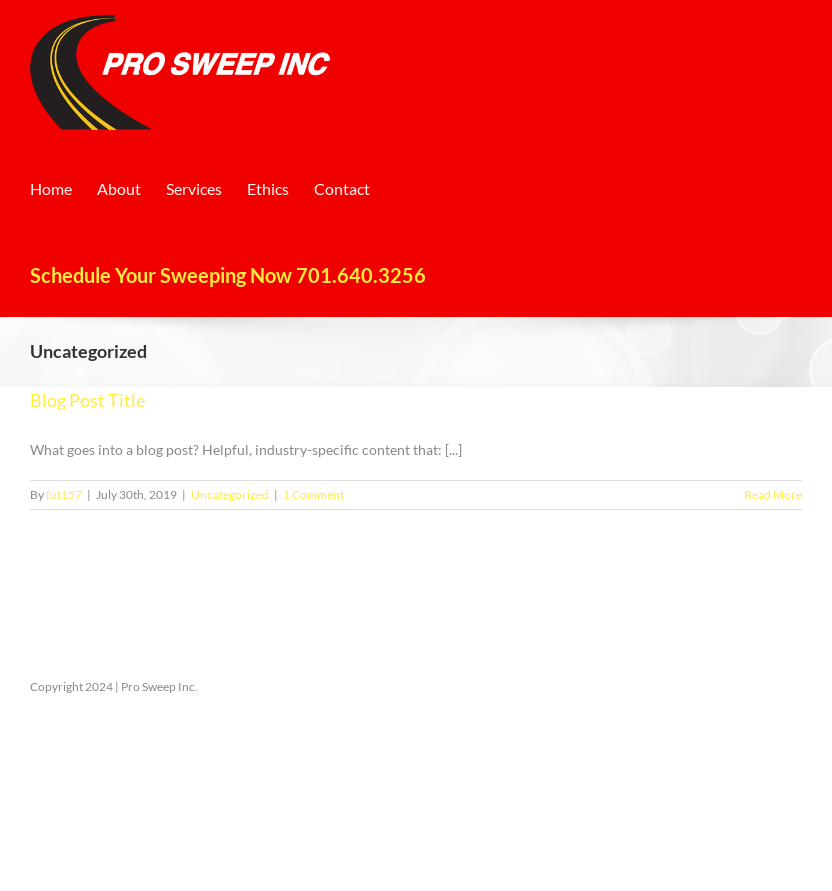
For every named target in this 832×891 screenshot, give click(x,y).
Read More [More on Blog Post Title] (773, 494)
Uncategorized (230, 494)
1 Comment (313, 494)
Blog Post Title (87, 400)
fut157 (64, 494)
